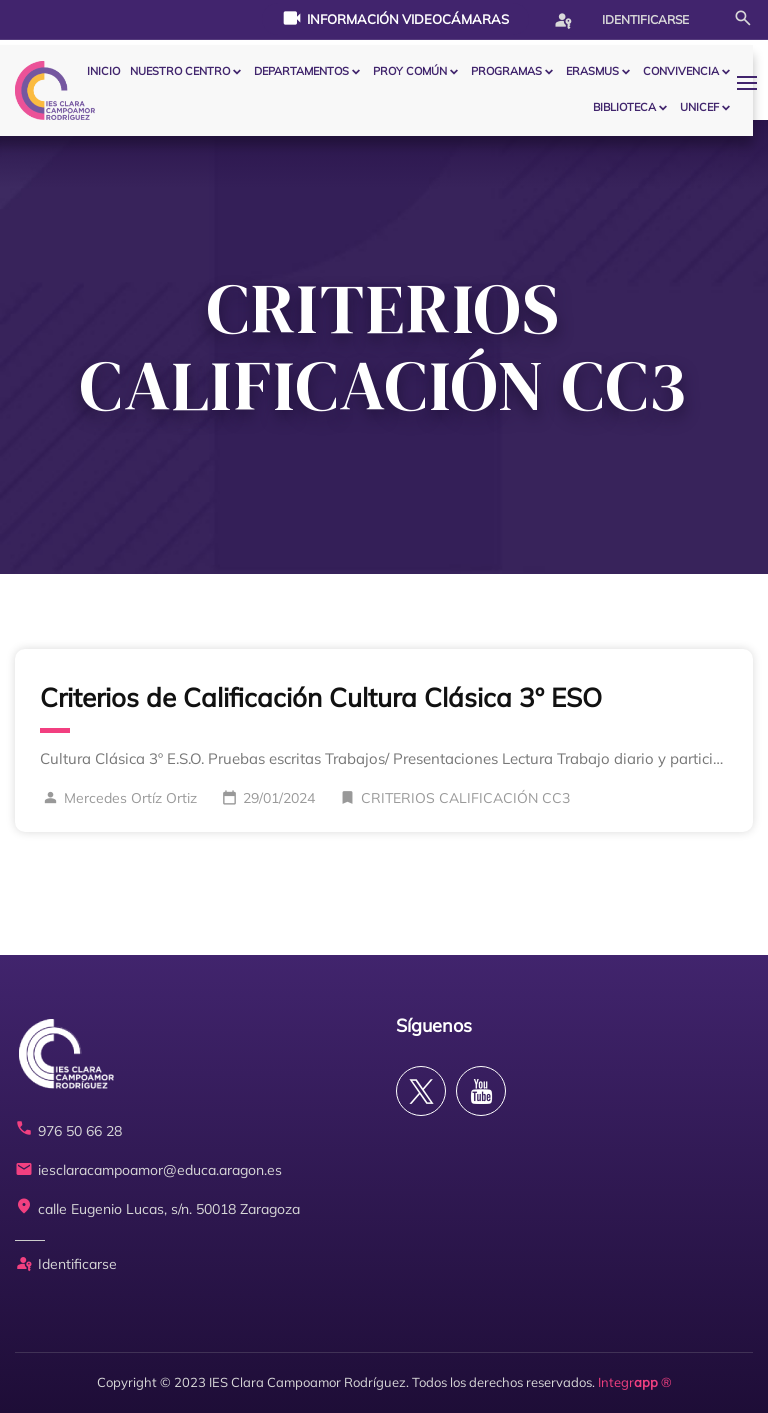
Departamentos (301, 71)
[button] (752, 82)
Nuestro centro (180, 71)
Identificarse (621, 20)
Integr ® (635, 1382)
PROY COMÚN (410, 71)
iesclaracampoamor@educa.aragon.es (148, 1170)
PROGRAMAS (506, 71)
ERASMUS (592, 71)
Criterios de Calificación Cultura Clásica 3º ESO (321, 697)
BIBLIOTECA (624, 107)
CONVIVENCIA (681, 71)
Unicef (699, 107)
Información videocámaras (395, 18)
